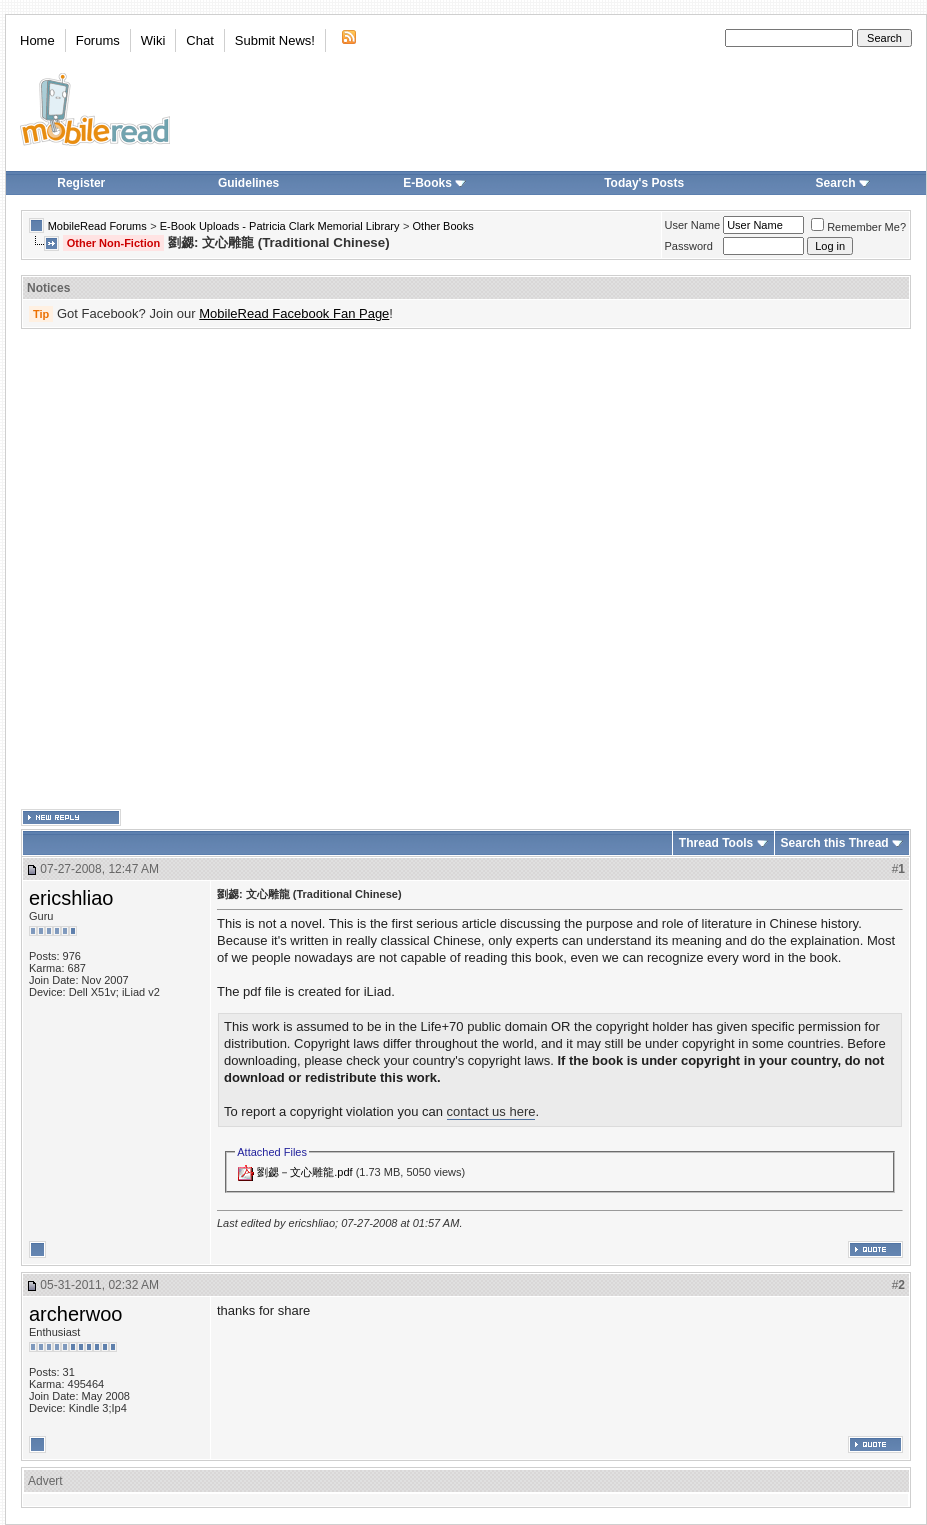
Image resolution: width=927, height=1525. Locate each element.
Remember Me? (858, 227)
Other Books (443, 226)
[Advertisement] (223, 569)
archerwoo (75, 1314)
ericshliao (71, 898)
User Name (693, 225)
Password (689, 246)
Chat (199, 40)
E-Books (434, 183)
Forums (98, 40)
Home (37, 40)
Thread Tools (716, 843)
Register (81, 183)
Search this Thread (835, 843)
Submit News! (275, 40)
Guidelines (248, 183)
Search (843, 183)
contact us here (491, 1111)
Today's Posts (644, 183)
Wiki (153, 40)
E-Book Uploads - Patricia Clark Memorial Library (280, 226)
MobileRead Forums (97, 226)
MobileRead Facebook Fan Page (294, 313)
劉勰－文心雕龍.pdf (304, 1172)
